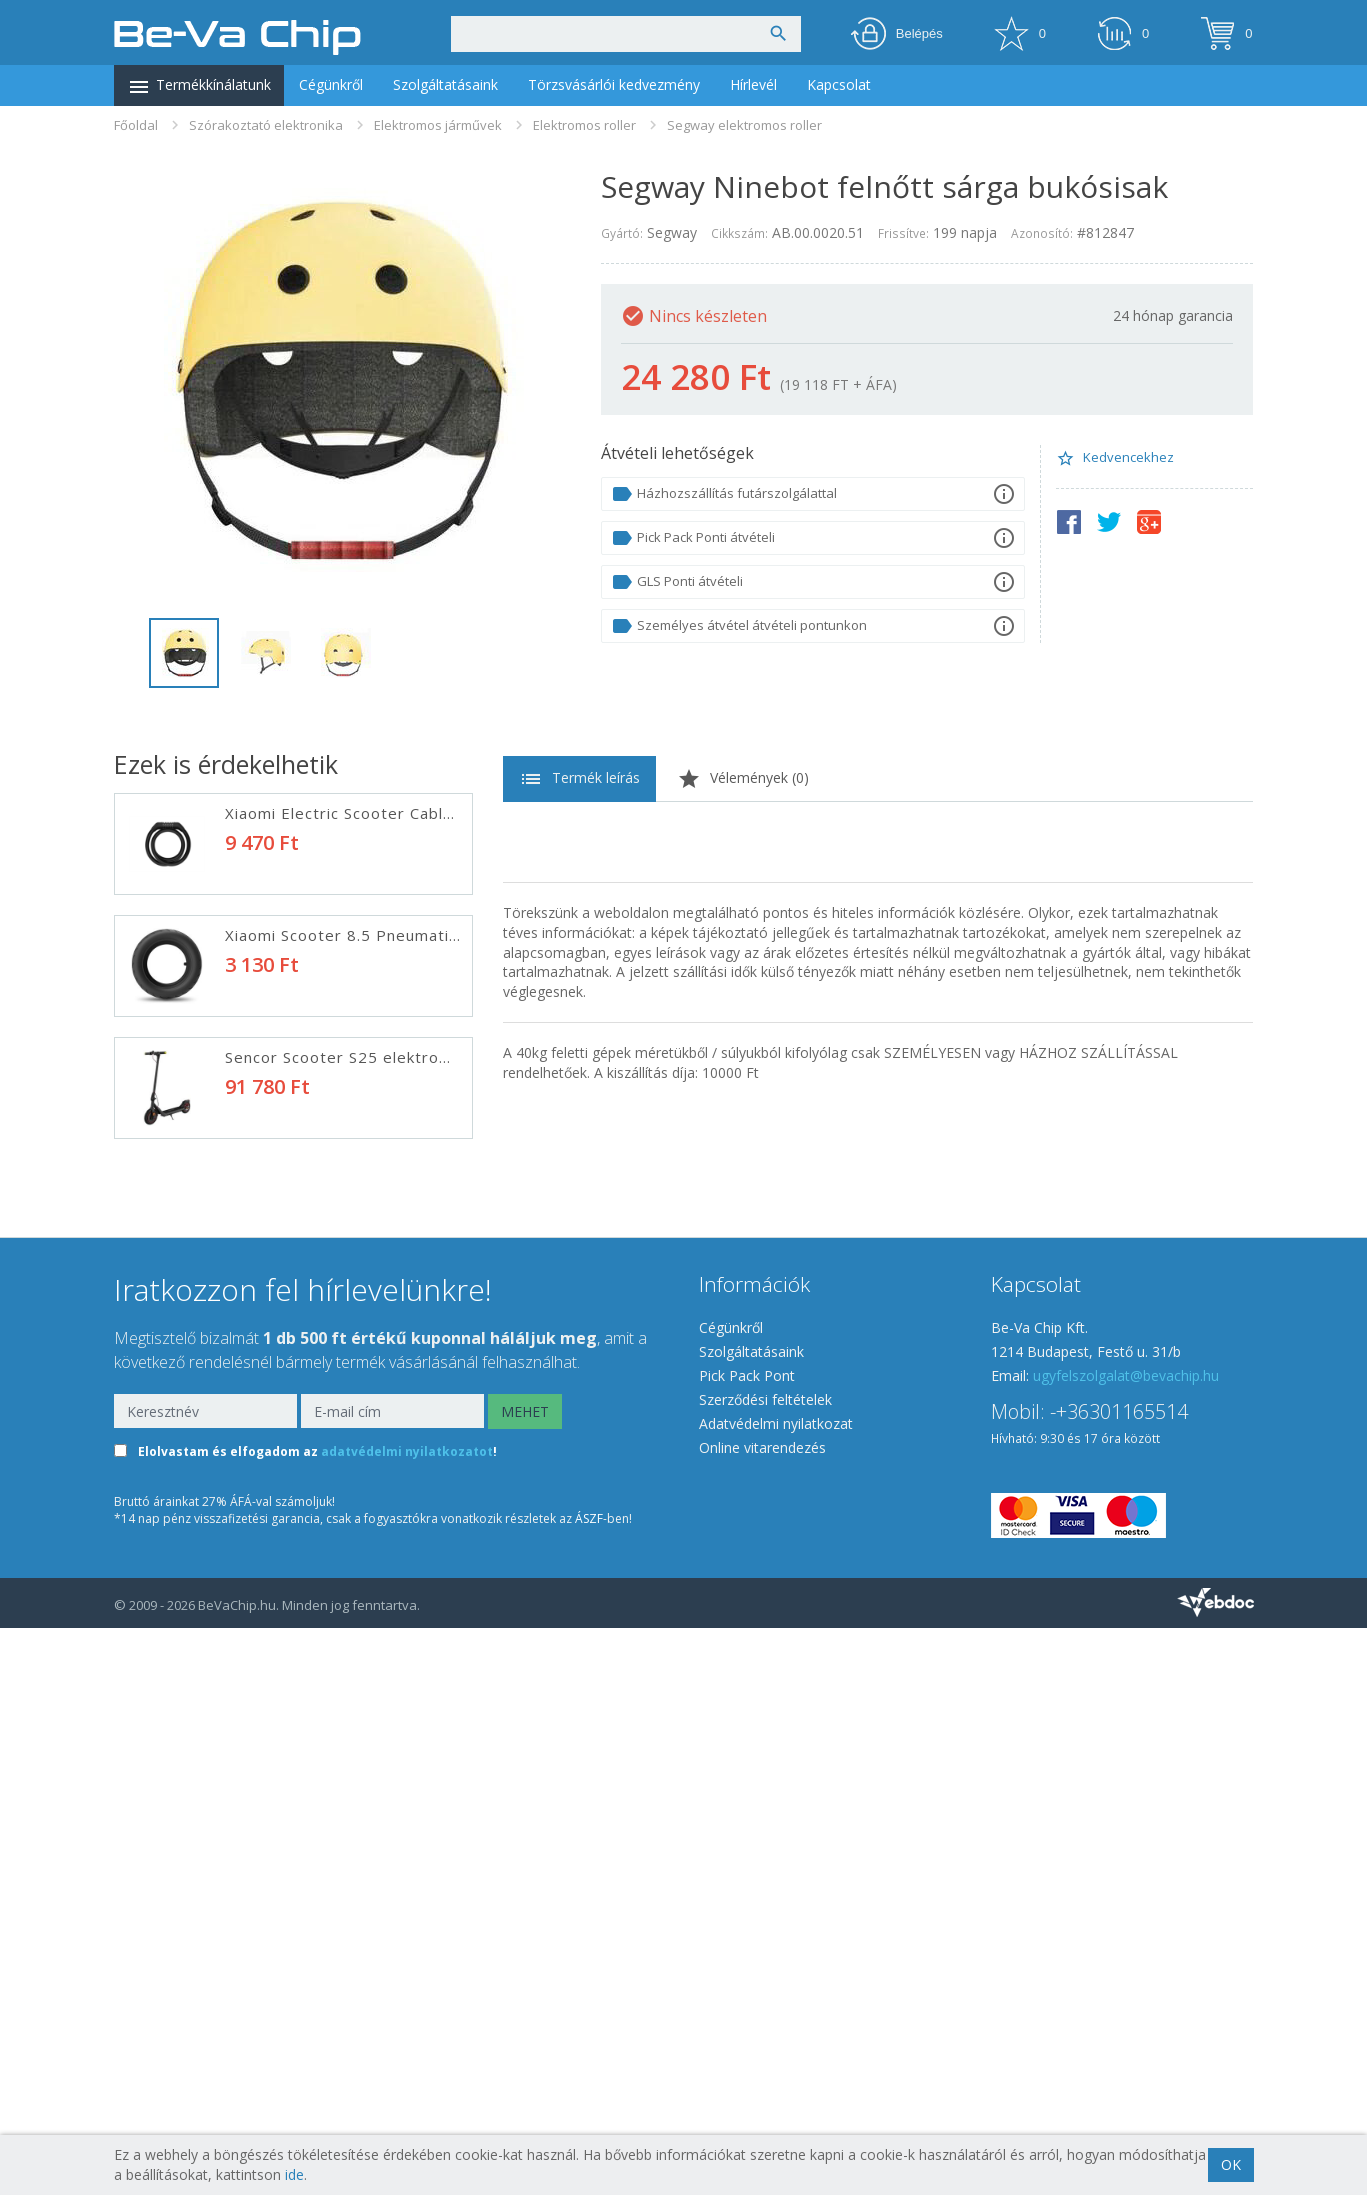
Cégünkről (331, 84)
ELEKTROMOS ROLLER (314, 1423)
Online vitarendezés (762, 2014)
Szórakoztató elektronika (266, 125)
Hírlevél (753, 84)
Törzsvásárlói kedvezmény (614, 84)
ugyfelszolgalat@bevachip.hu (1126, 1942)
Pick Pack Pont (747, 1942)
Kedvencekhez (1115, 458)
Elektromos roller (584, 125)
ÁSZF (589, 2085)
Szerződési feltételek (765, 1966)
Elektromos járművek (438, 125)
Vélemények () (743, 779)
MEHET (525, 1978)
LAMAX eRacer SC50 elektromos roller (374, 1667)
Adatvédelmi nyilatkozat (776, 1990)
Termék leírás (579, 779)
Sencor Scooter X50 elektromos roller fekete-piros (424, 1545)
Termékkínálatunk (199, 87)
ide (294, 2174)
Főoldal (136, 125)
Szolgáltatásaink (445, 84)
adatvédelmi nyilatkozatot (407, 2019)
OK (1231, 2164)
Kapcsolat (839, 84)
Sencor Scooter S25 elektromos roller (372, 1057)
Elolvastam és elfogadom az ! (317, 2019)
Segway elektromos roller (744, 125)
